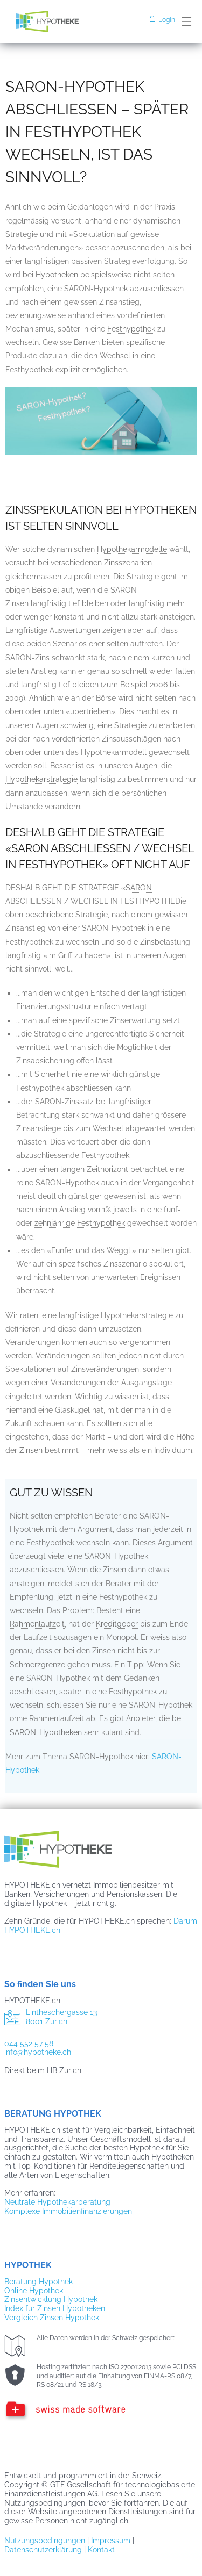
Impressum (110, 2540)
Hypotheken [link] (57, 274)
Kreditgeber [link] (117, 1624)
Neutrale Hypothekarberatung (57, 2202)
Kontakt (101, 2549)
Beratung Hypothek (38, 2281)
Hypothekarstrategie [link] (41, 779)
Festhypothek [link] (131, 329)
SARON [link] (139, 887)
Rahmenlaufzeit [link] (37, 1624)
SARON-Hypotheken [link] (46, 1732)
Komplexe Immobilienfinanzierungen (68, 2211)
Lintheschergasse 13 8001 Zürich (50, 2019)
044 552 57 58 (28, 2043)
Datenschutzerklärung (43, 2549)
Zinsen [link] (31, 1450)
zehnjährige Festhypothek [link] (79, 1223)
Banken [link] (87, 342)
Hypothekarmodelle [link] (132, 549)
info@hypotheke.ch (37, 2052)
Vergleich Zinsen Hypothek (51, 2317)
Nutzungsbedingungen (44, 2540)
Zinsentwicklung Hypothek (50, 2299)
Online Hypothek (33, 2290)
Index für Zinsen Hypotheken (54, 2308)
